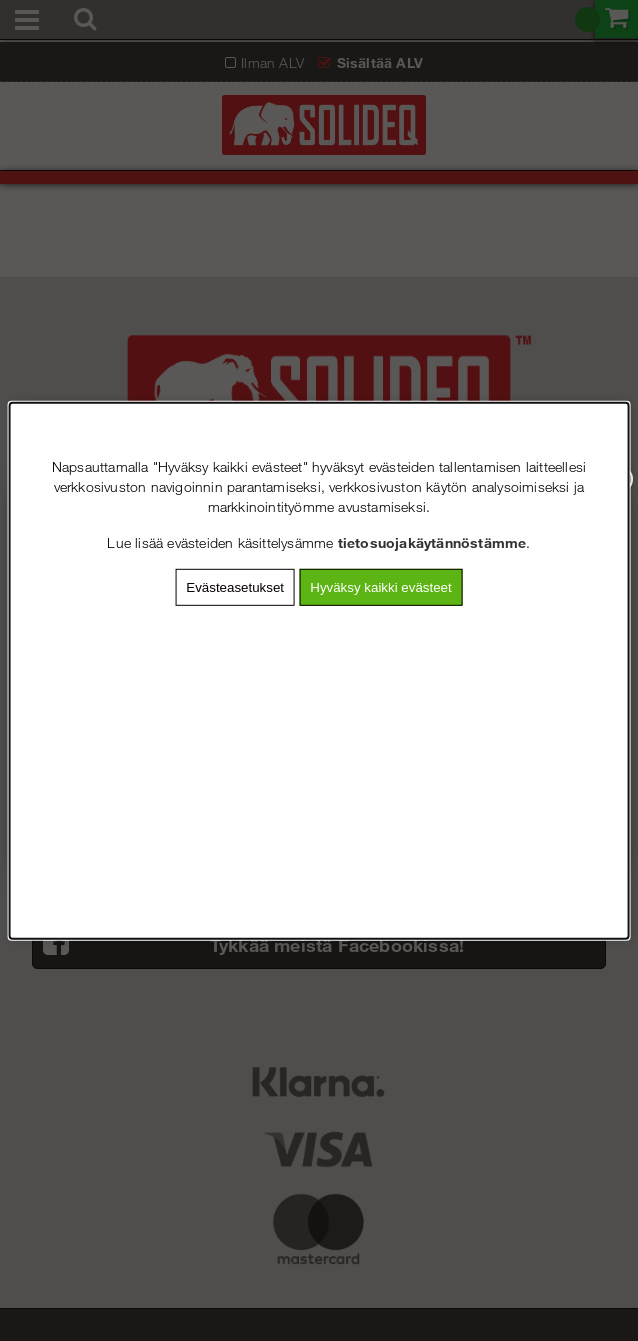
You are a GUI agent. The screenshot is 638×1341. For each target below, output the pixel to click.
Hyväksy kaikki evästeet (380, 586)
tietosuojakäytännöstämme (432, 541)
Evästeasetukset (235, 586)
